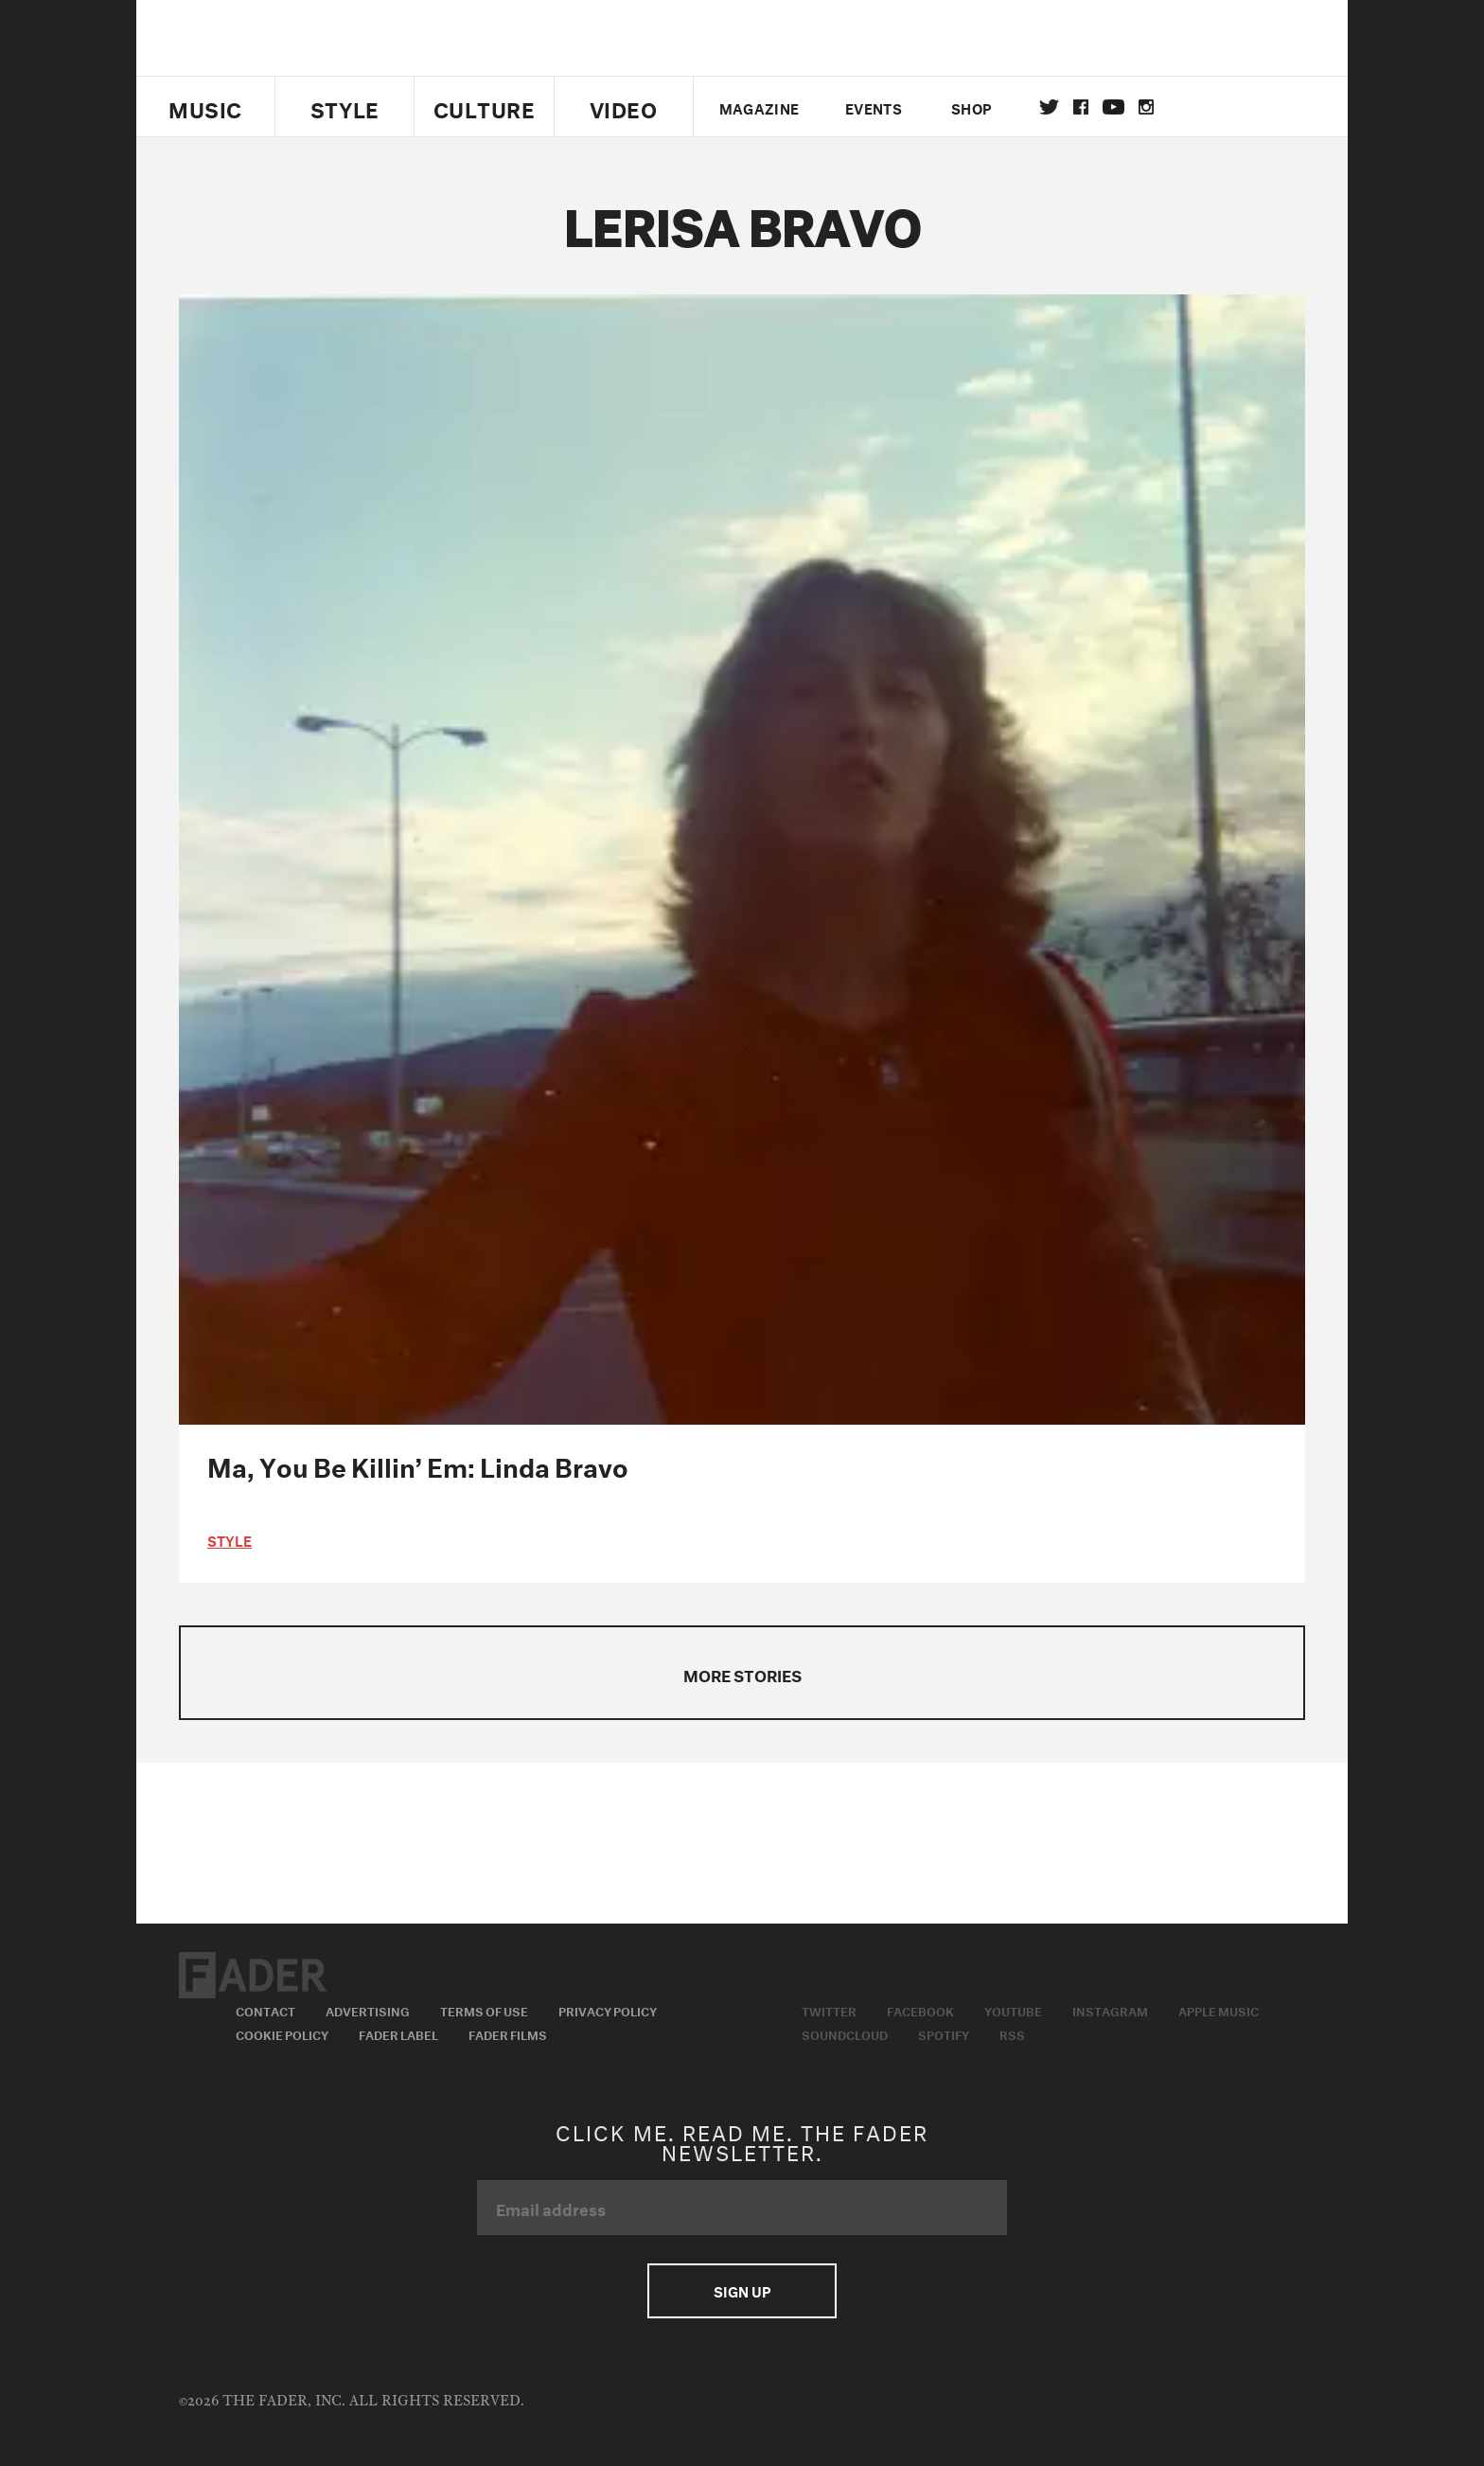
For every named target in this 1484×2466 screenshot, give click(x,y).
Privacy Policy (607, 2009)
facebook (1080, 107)
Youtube (1013, 2009)
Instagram (1110, 2009)
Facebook (920, 2009)
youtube (1113, 107)
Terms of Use (484, 2009)
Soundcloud (845, 2033)
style (229, 1539)
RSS (1012, 2033)
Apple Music (1218, 2009)
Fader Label (398, 2033)
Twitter (1049, 107)
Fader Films (507, 2033)
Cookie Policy (282, 2033)
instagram (1146, 107)
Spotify (943, 2033)
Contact (265, 2009)
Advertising (368, 2009)
